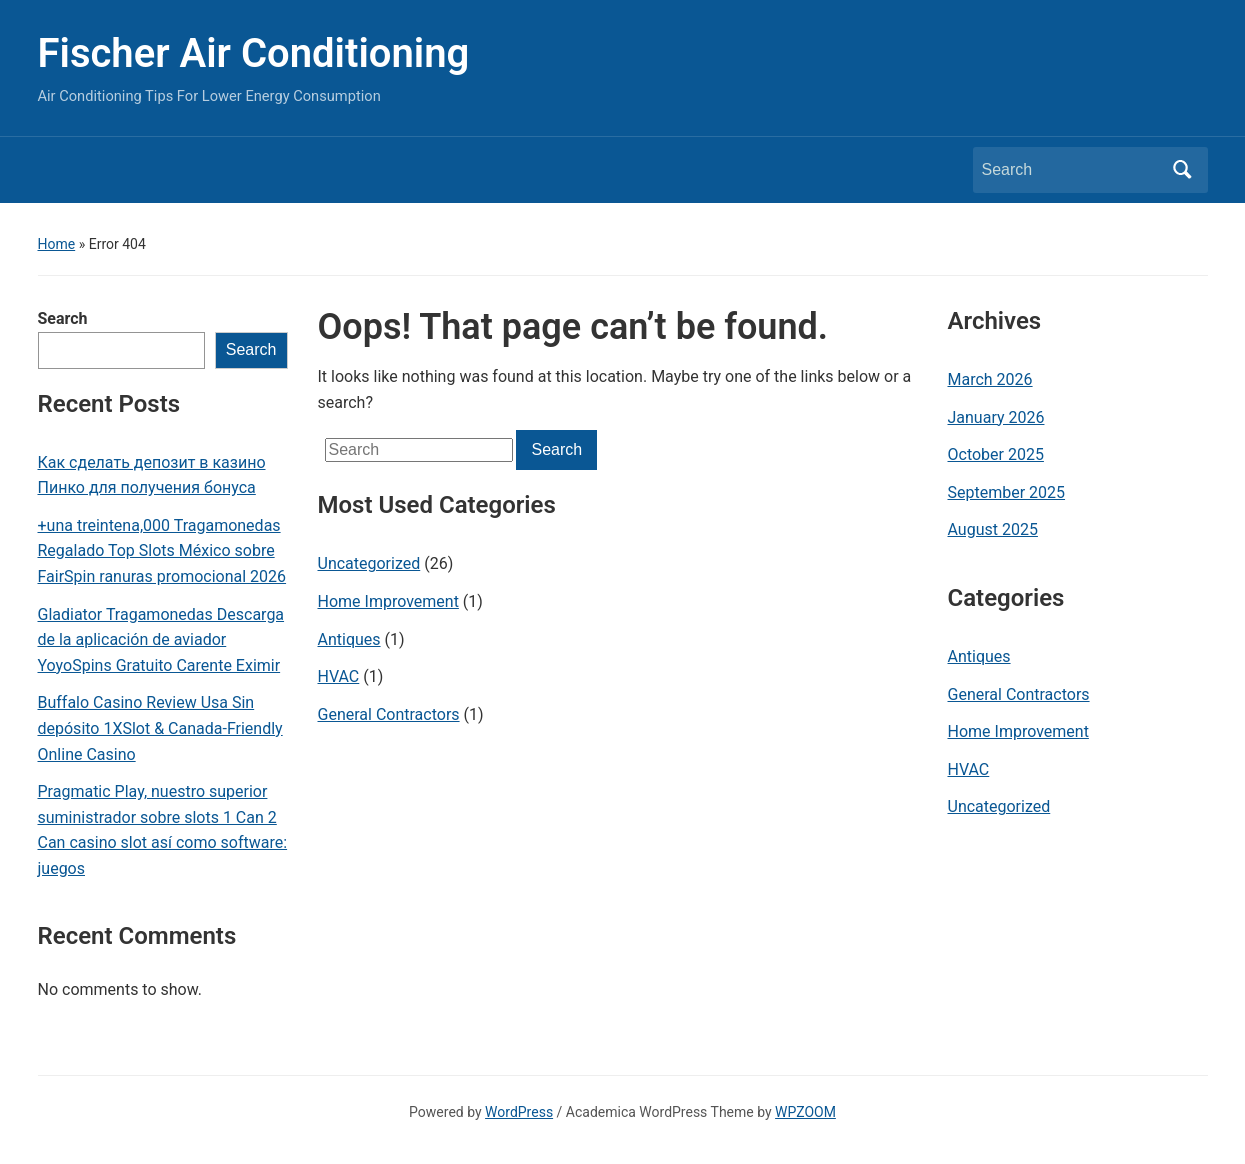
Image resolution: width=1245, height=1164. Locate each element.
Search (63, 318)
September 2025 (1007, 492)
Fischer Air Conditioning (254, 53)
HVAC (339, 676)
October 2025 (996, 454)
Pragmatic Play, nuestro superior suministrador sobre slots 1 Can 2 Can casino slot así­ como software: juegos (163, 830)
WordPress (519, 1112)
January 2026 (996, 417)
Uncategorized (369, 563)
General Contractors (389, 714)
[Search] (1072, 170)
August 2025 (993, 529)
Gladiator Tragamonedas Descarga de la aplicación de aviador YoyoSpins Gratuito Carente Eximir (161, 640)
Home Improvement (388, 601)
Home (57, 244)
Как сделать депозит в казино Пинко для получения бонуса (152, 475)
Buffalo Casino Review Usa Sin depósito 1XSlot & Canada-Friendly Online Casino (160, 728)
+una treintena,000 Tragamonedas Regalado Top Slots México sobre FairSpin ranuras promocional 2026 (162, 551)
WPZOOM (805, 1112)
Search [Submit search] (1183, 170)
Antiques (349, 639)
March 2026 (990, 379)
